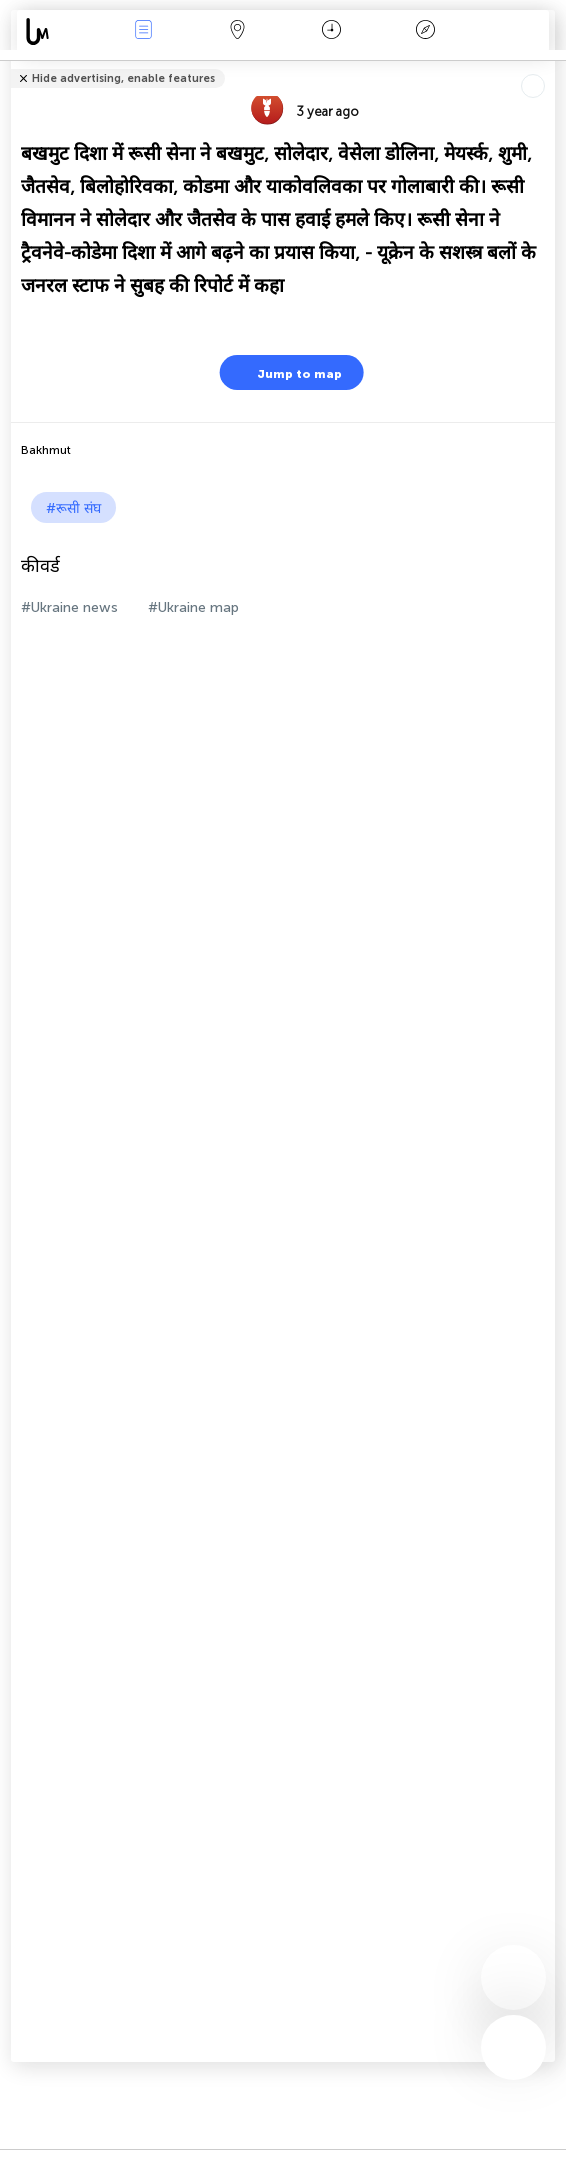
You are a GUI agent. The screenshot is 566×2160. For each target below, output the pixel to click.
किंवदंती (426, 31)
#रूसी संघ (73, 508)
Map (238, 31)
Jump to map (287, 372)
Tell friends (546, 65)
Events (144, 31)
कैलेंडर (331, 31)
